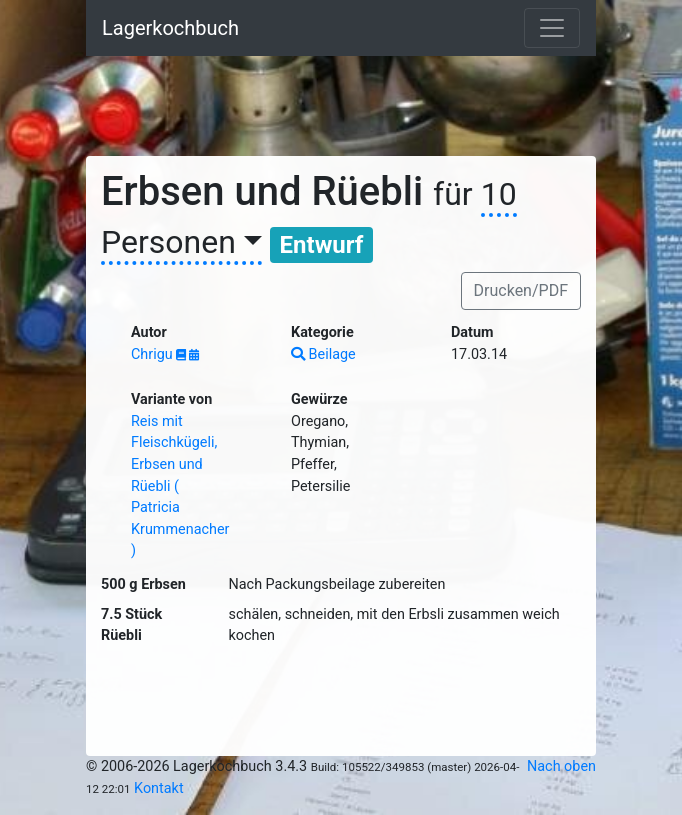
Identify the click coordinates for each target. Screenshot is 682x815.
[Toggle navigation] (552, 28)
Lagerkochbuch (170, 28)
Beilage (323, 354)
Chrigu (153, 354)
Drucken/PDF (521, 290)
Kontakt (159, 788)
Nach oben (561, 766)
